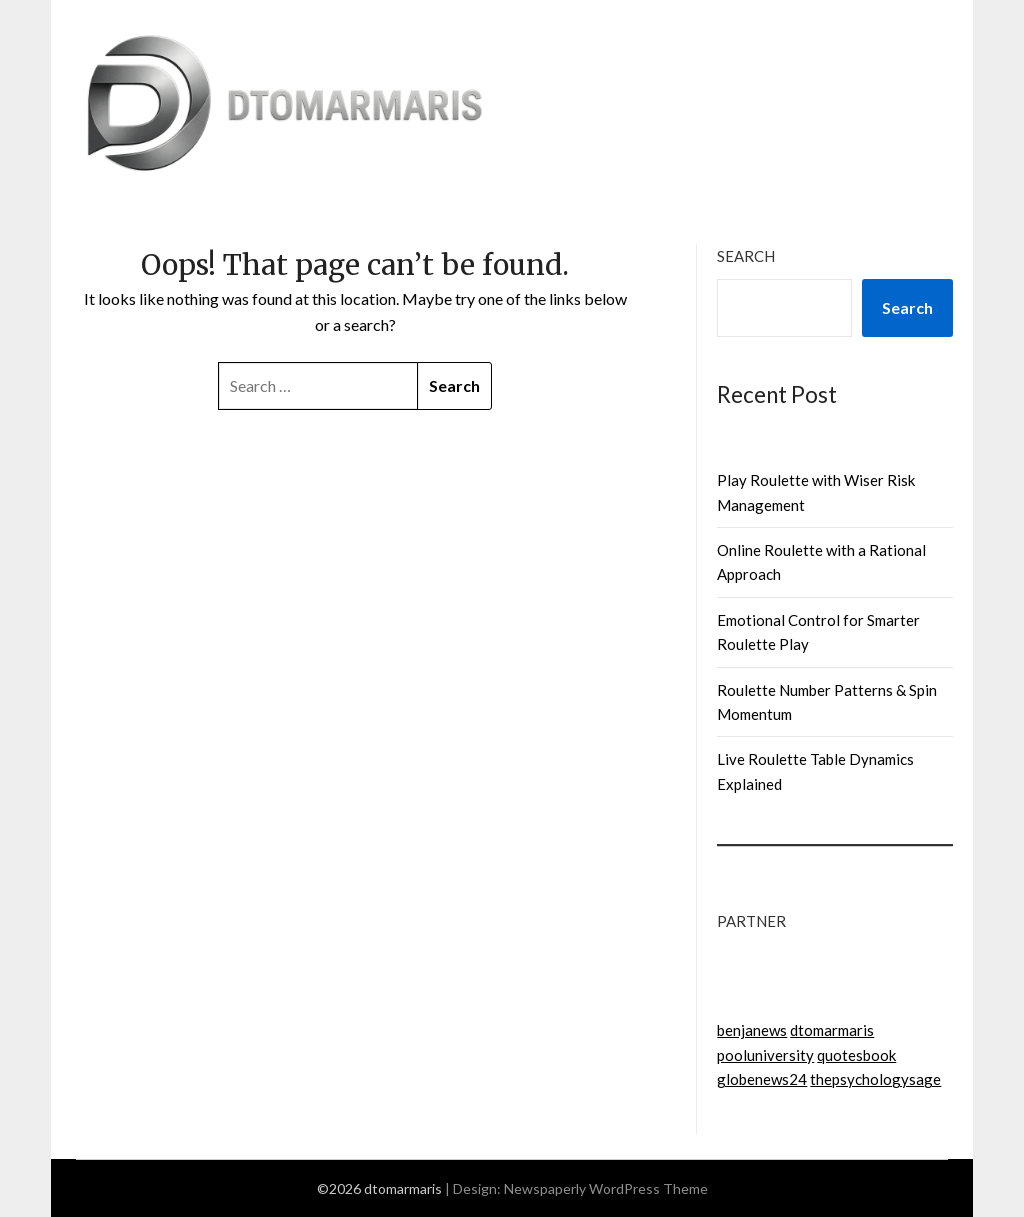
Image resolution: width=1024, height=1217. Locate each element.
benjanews (752, 1030)
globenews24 (762, 1079)
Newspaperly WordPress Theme (606, 1188)
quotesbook (856, 1055)
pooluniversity (765, 1055)
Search (746, 256)
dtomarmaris (832, 1030)
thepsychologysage (875, 1079)
